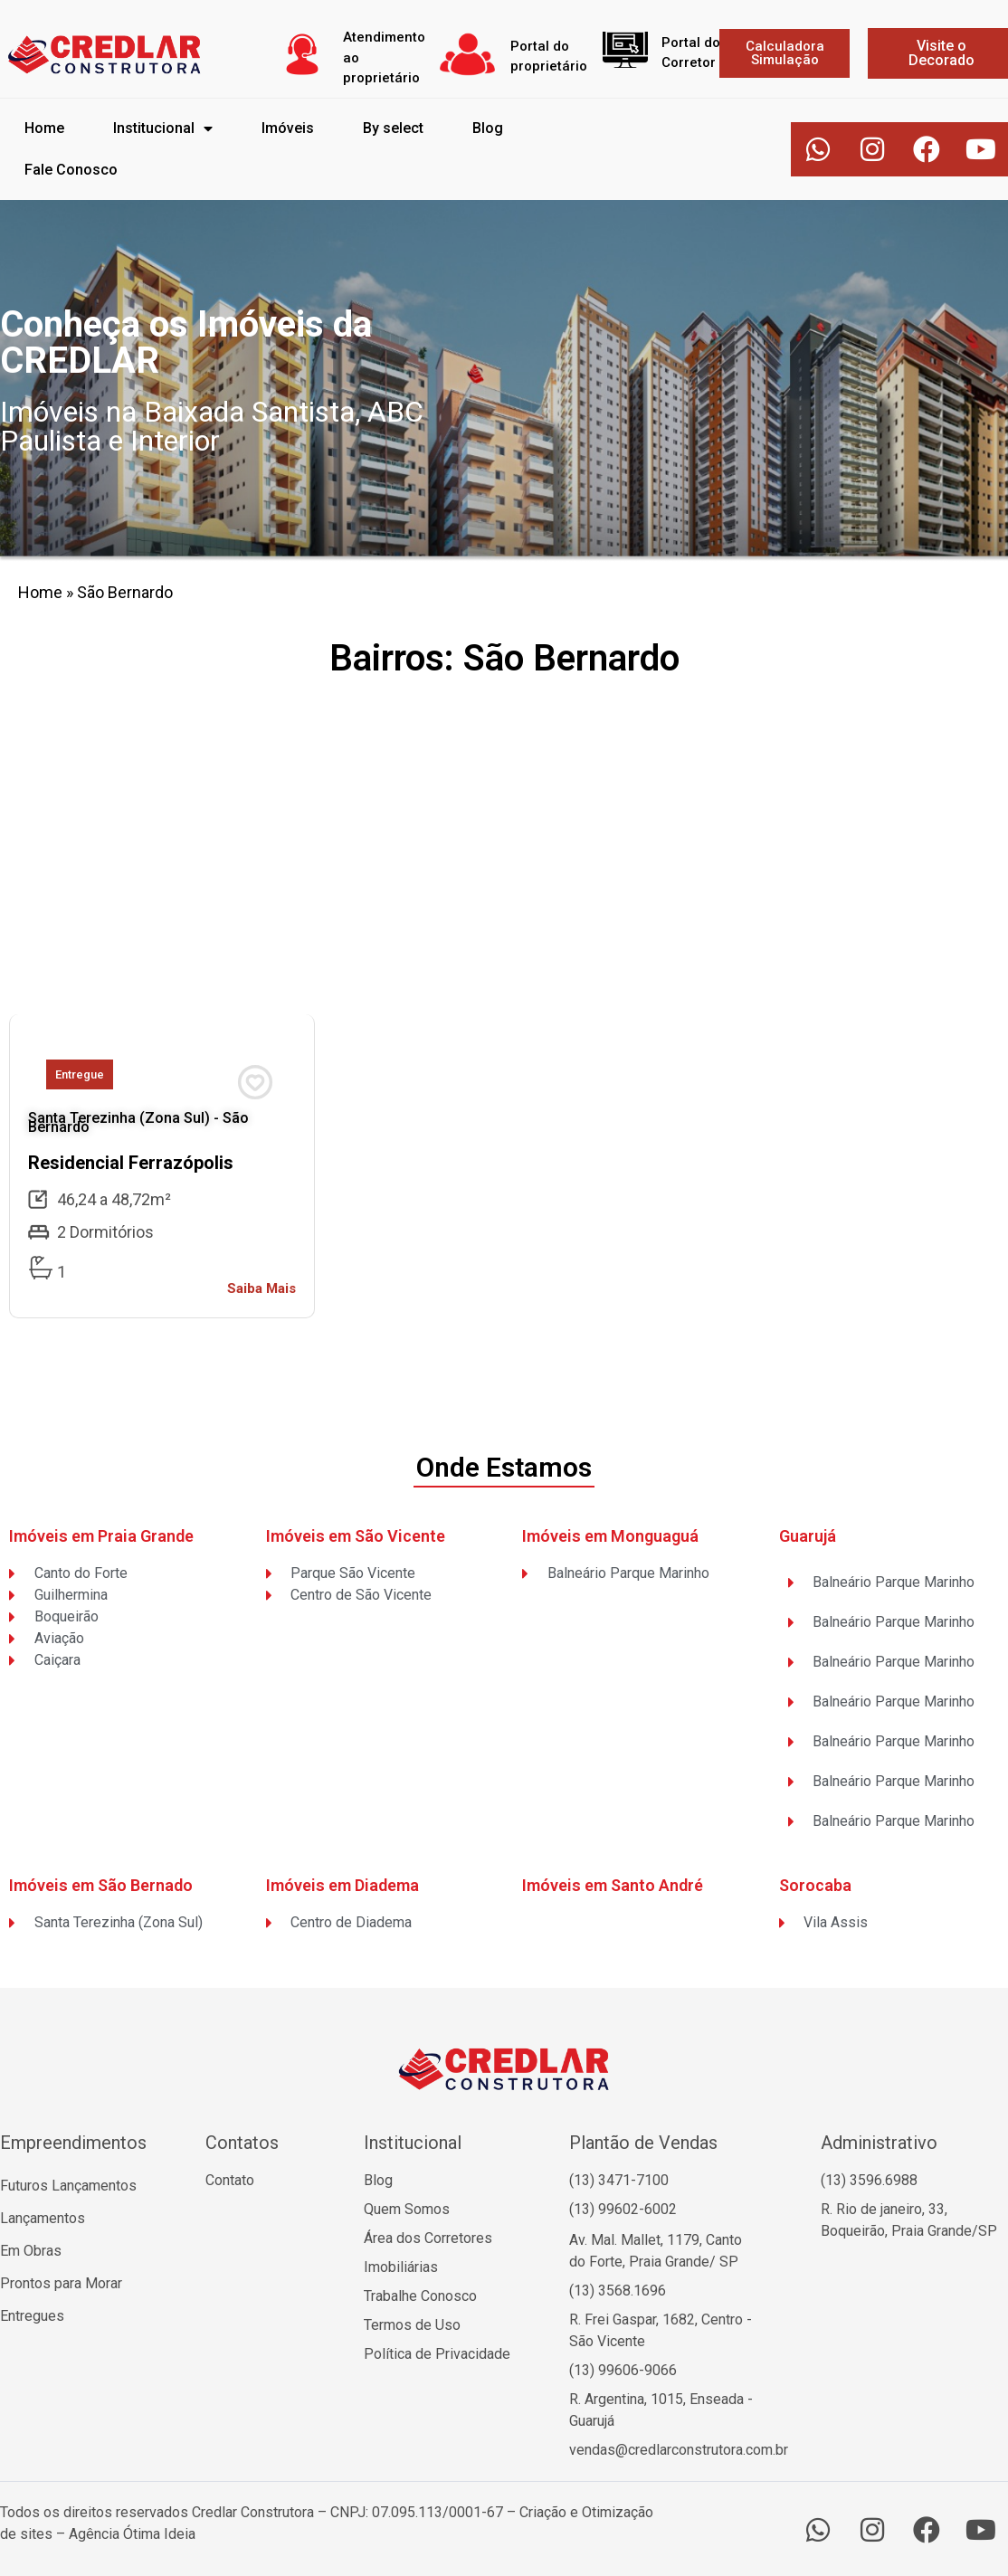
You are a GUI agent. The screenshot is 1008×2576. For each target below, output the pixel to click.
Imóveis (288, 128)
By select (393, 128)
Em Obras (31, 2250)
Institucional (163, 128)
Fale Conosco (71, 169)
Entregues (32, 2315)
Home (44, 128)
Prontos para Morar (61, 2283)
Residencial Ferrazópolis (130, 1163)
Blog (487, 128)
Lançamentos (42, 2218)
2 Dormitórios (105, 1231)
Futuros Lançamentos (68, 2185)
